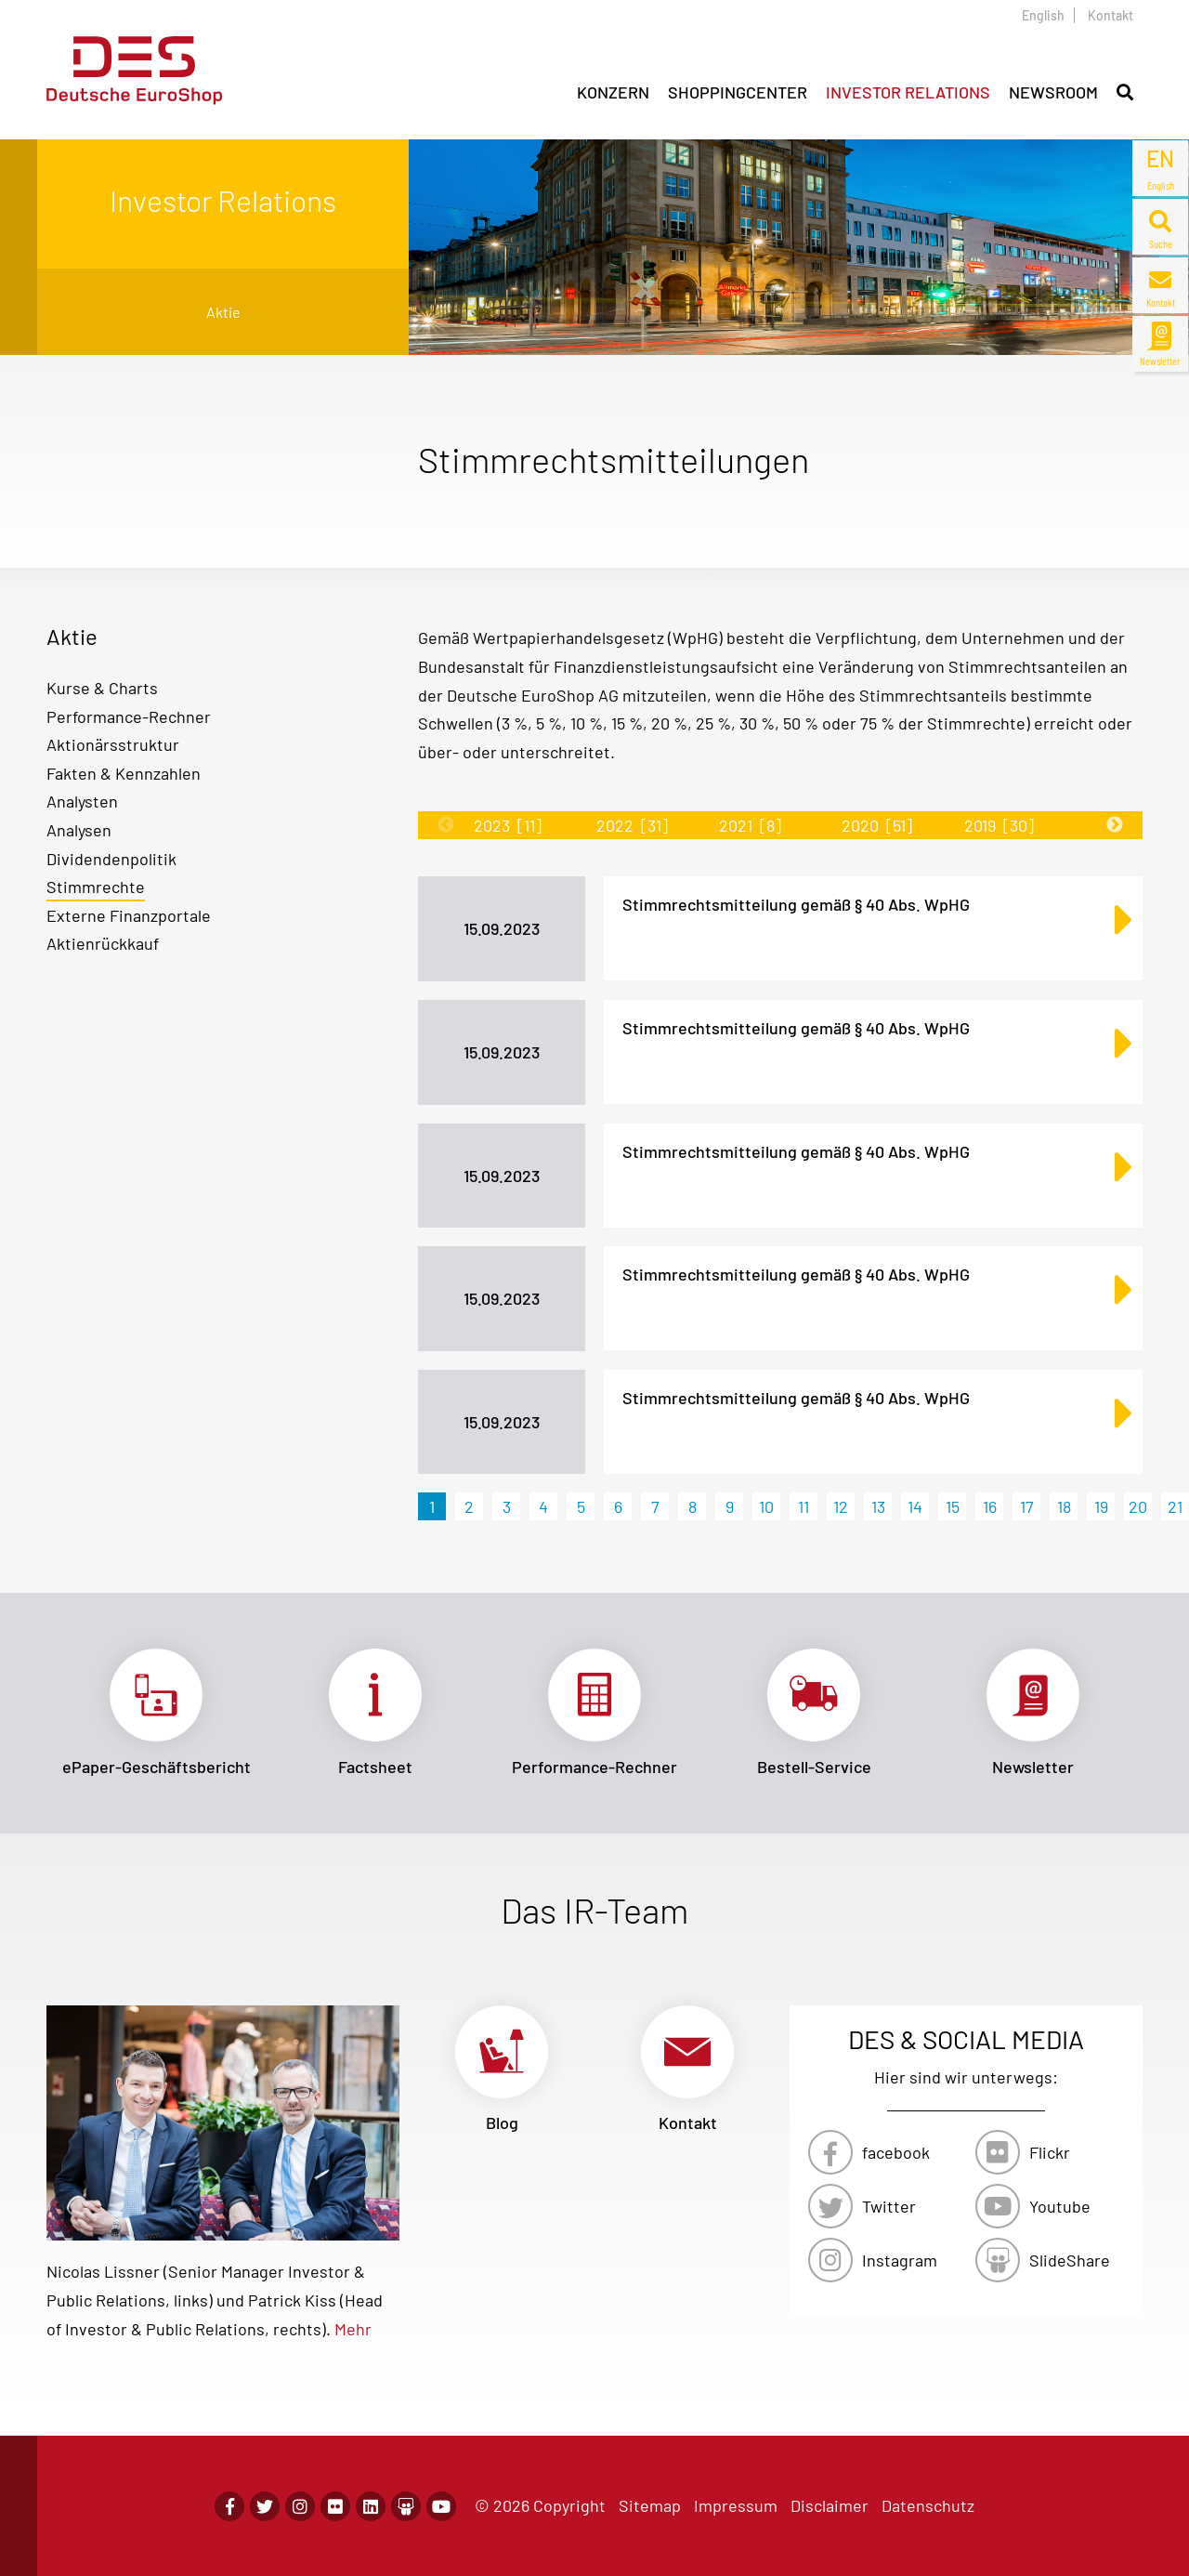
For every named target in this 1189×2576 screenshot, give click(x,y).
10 (766, 1506)
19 (1101, 1506)
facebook (896, 2152)
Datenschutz (928, 2505)
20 (1138, 1506)
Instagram (899, 2260)
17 (1027, 1506)
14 (915, 1506)
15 (953, 1506)
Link (156, 1713)
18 (1064, 1506)
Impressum (735, 2505)
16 (990, 1506)
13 (878, 1506)
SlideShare (1069, 2260)
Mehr (353, 2329)
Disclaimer (829, 2505)
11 (803, 1506)
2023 (508, 825)
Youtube (1060, 2206)
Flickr (1049, 2152)
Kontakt (1110, 15)
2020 (877, 825)
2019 (999, 825)
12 (840, 1506)
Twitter (889, 2206)
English (1043, 15)
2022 (632, 825)
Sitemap (650, 2505)
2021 (750, 825)
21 (1175, 1506)
